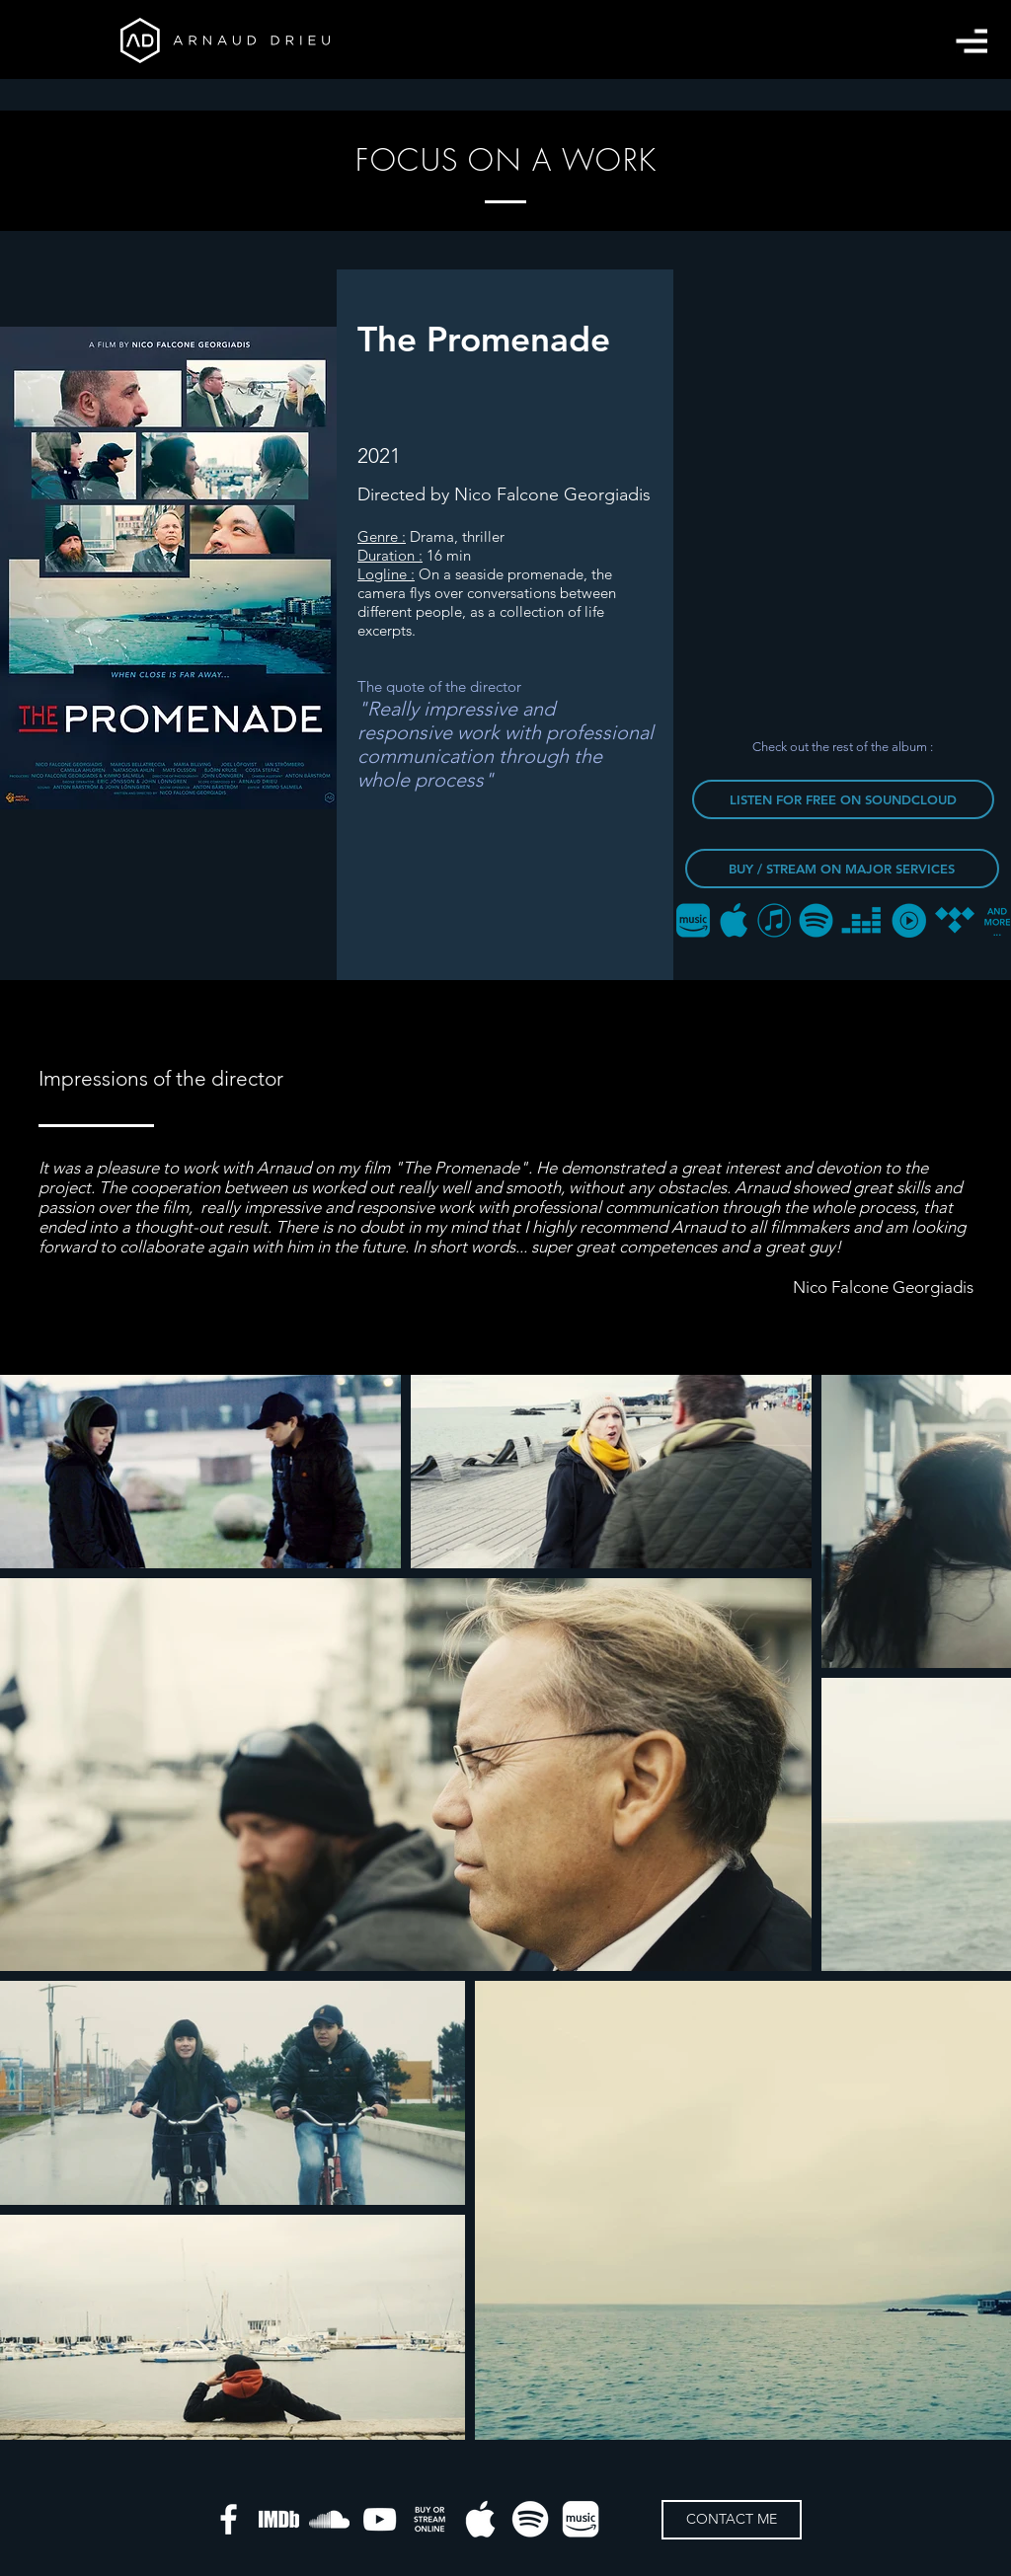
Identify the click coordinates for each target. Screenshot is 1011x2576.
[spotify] (530, 2519)
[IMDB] (279, 2519)
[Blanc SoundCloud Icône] (329, 2519)
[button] (971, 41)
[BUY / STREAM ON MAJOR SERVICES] (842, 868)
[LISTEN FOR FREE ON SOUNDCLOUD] (843, 799)
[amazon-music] (581, 2519)
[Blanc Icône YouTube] (379, 2519)
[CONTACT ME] (731, 2519)
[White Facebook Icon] (228, 2519)
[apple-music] (480, 2519)
